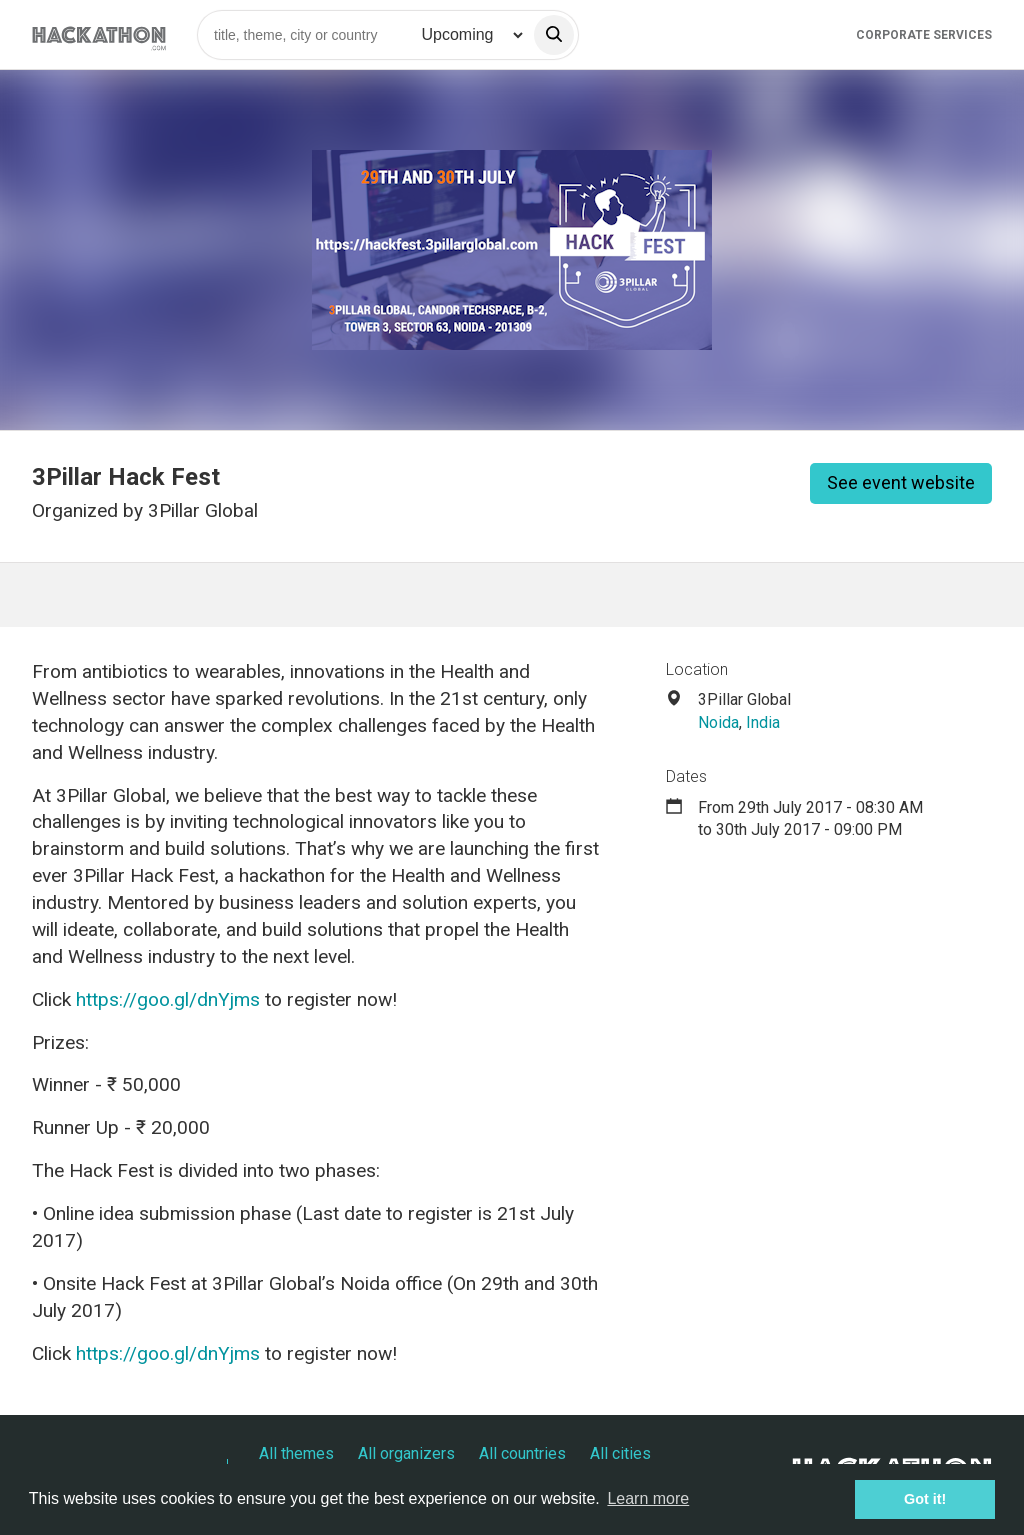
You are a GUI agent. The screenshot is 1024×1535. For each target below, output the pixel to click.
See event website (901, 482)
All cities (620, 1453)
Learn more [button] (648, 1498)
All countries (522, 1453)
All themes (296, 1453)
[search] (554, 35)
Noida (718, 722)
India (763, 722)
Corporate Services (924, 35)
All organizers (406, 1453)
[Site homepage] (99, 34)
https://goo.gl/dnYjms (168, 999)
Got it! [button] (925, 1499)
